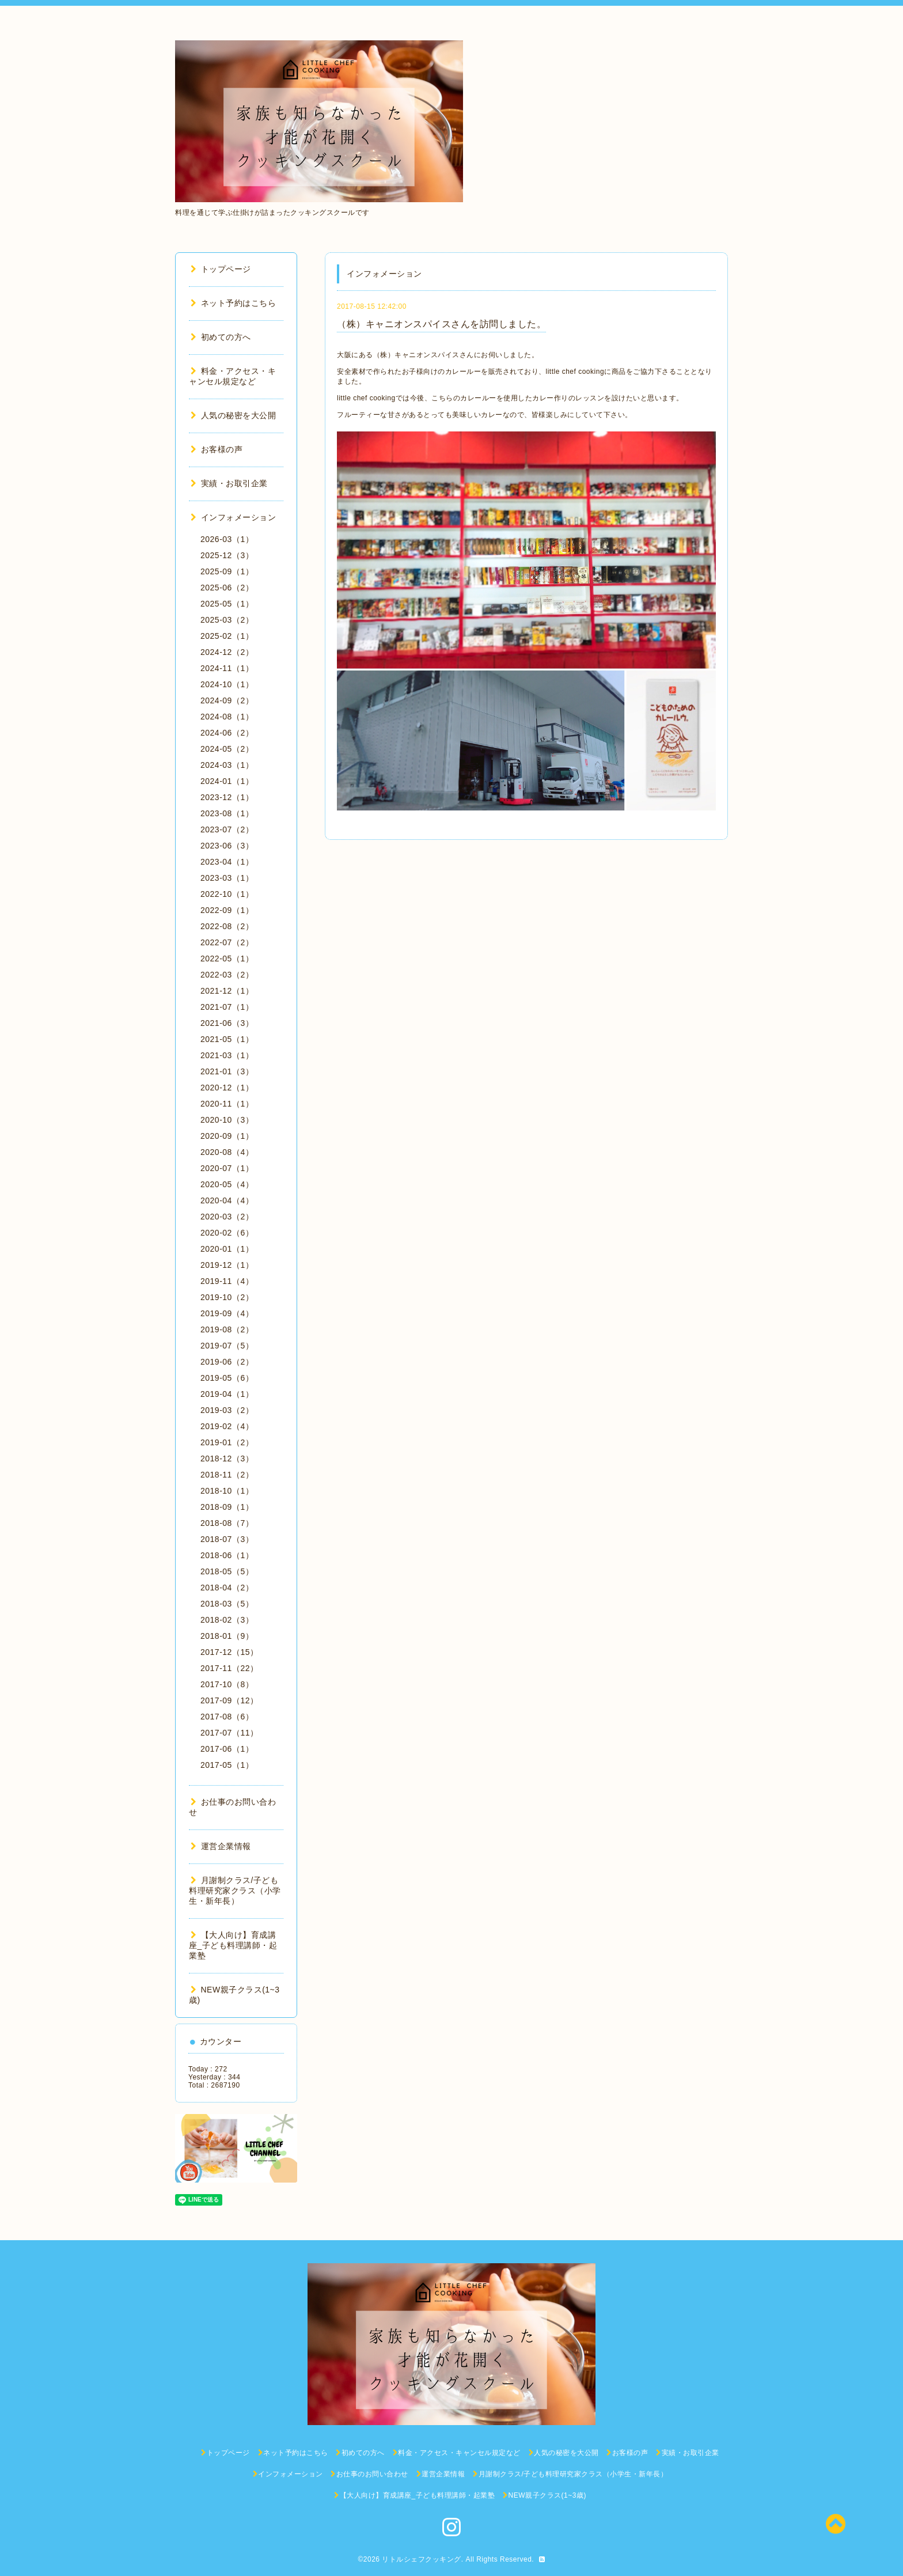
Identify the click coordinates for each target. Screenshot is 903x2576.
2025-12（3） (226, 555)
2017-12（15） (229, 1652)
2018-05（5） (226, 1571)
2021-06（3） (226, 1023)
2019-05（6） (226, 1377)
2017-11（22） (229, 1668)
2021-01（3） (226, 1071)
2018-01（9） (226, 1636)
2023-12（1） (226, 797)
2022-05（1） (226, 958)
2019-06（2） (226, 1361)
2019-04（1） (226, 1394)
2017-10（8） (226, 1684)
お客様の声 (216, 449)
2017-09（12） (229, 1700)
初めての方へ (221, 337)
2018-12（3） (226, 1458)
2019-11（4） (226, 1281)
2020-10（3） (226, 1119)
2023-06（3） (226, 845)
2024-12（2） (226, 652)
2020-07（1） (226, 1168)
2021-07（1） (226, 1007)
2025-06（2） (226, 587)
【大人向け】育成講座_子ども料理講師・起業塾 (233, 1945)
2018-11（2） (226, 1474)
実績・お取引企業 (229, 483)
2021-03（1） (226, 1055)
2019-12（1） (226, 1265)
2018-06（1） (226, 1555)
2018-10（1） (226, 1490)
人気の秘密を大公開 (233, 415)
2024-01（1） (226, 781)
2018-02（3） (226, 1619)
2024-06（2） (226, 732)
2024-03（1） (226, 765)
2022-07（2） (226, 942)
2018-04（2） (226, 1587)
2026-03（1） (226, 539)
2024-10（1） (226, 684)
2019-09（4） (226, 1313)
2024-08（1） (226, 716)
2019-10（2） (226, 1297)
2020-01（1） (226, 1248)
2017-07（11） (229, 1732)
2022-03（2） (226, 974)
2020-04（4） (226, 1200)
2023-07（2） (226, 829)
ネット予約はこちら (233, 303)
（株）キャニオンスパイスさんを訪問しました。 (441, 324)
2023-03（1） (226, 877)
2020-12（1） (226, 1087)
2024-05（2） (226, 748)
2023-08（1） (226, 813)
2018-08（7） (226, 1523)
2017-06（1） (226, 1748)
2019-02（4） (226, 1426)
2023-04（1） (226, 861)
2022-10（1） (226, 894)
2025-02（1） (226, 636)
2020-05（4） (226, 1184)
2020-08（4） (226, 1152)
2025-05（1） (226, 603)
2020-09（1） (226, 1136)
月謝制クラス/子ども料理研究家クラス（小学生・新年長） (235, 1891)
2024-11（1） (226, 668)
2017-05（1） (226, 1765)
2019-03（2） (226, 1410)
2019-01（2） (226, 1442)
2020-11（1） (226, 1103)
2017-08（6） (226, 1716)
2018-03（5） (226, 1603)
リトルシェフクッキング (421, 2559)
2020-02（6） (226, 1232)
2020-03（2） (226, 1216)
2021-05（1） (226, 1039)
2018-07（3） (226, 1539)
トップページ (221, 269)
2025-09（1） (226, 571)
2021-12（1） (226, 990)
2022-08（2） (226, 926)
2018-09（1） (226, 1506)
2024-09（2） (226, 700)
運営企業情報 (221, 1846)
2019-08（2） (226, 1329)
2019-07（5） (226, 1345)
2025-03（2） (226, 619)
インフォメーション (233, 517)
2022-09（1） (226, 910)
